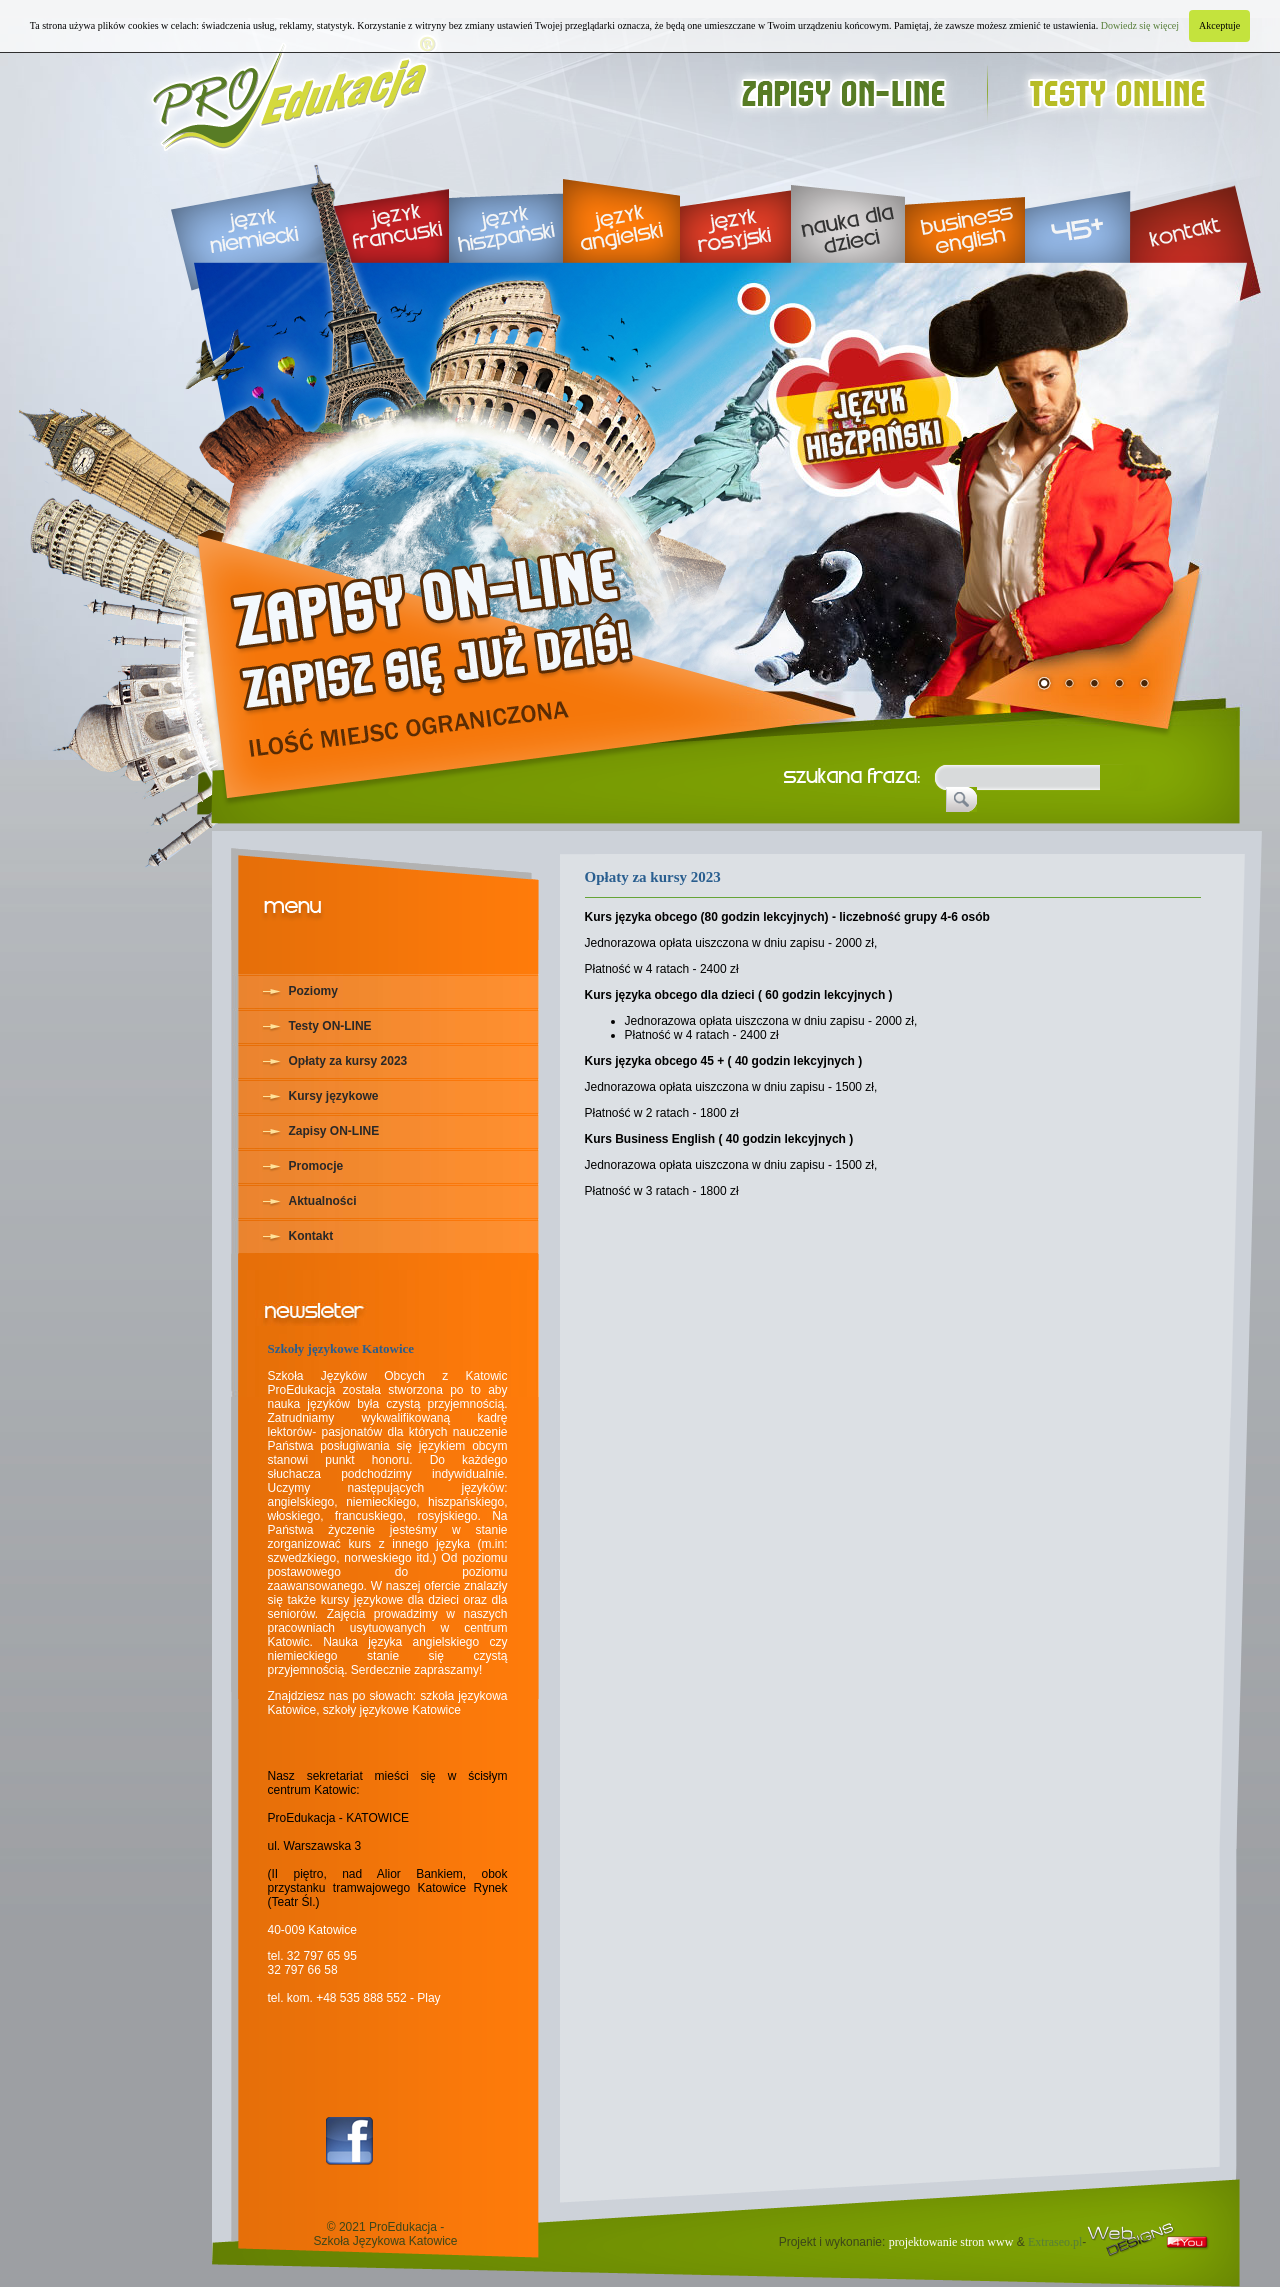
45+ (1077, 210)
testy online (1126, 87)
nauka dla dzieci (848, 210)
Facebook (349, 2141)
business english (965, 210)
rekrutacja (444, 618)
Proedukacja (295, 87)
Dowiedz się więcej (1140, 25)
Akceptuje (1219, 25)
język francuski (384, 210)
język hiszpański (506, 210)
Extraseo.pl (1055, 2242)
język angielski (621, 210)
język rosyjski (735, 210)
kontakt (1196, 210)
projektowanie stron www (951, 2242)
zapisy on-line (862, 87)
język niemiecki (234, 210)
